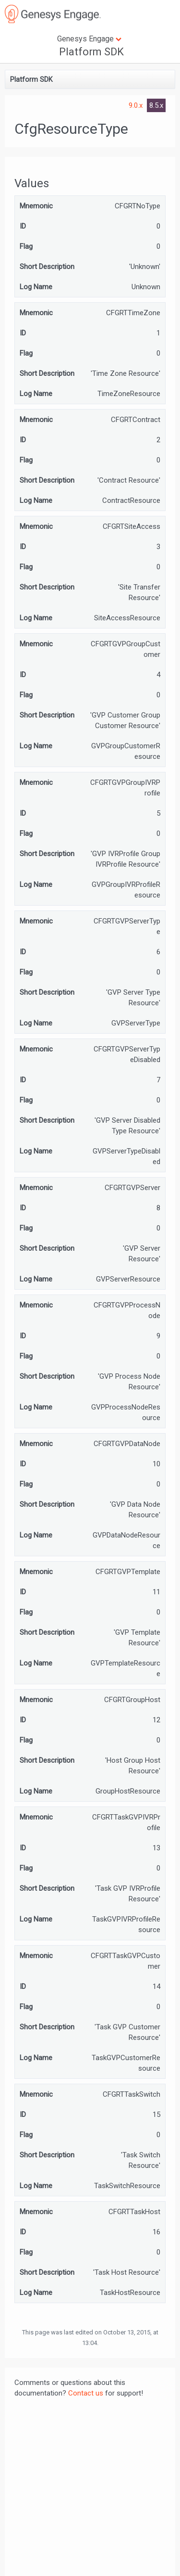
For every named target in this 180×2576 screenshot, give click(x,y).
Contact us (85, 2393)
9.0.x (136, 105)
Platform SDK (91, 52)
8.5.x (156, 105)
